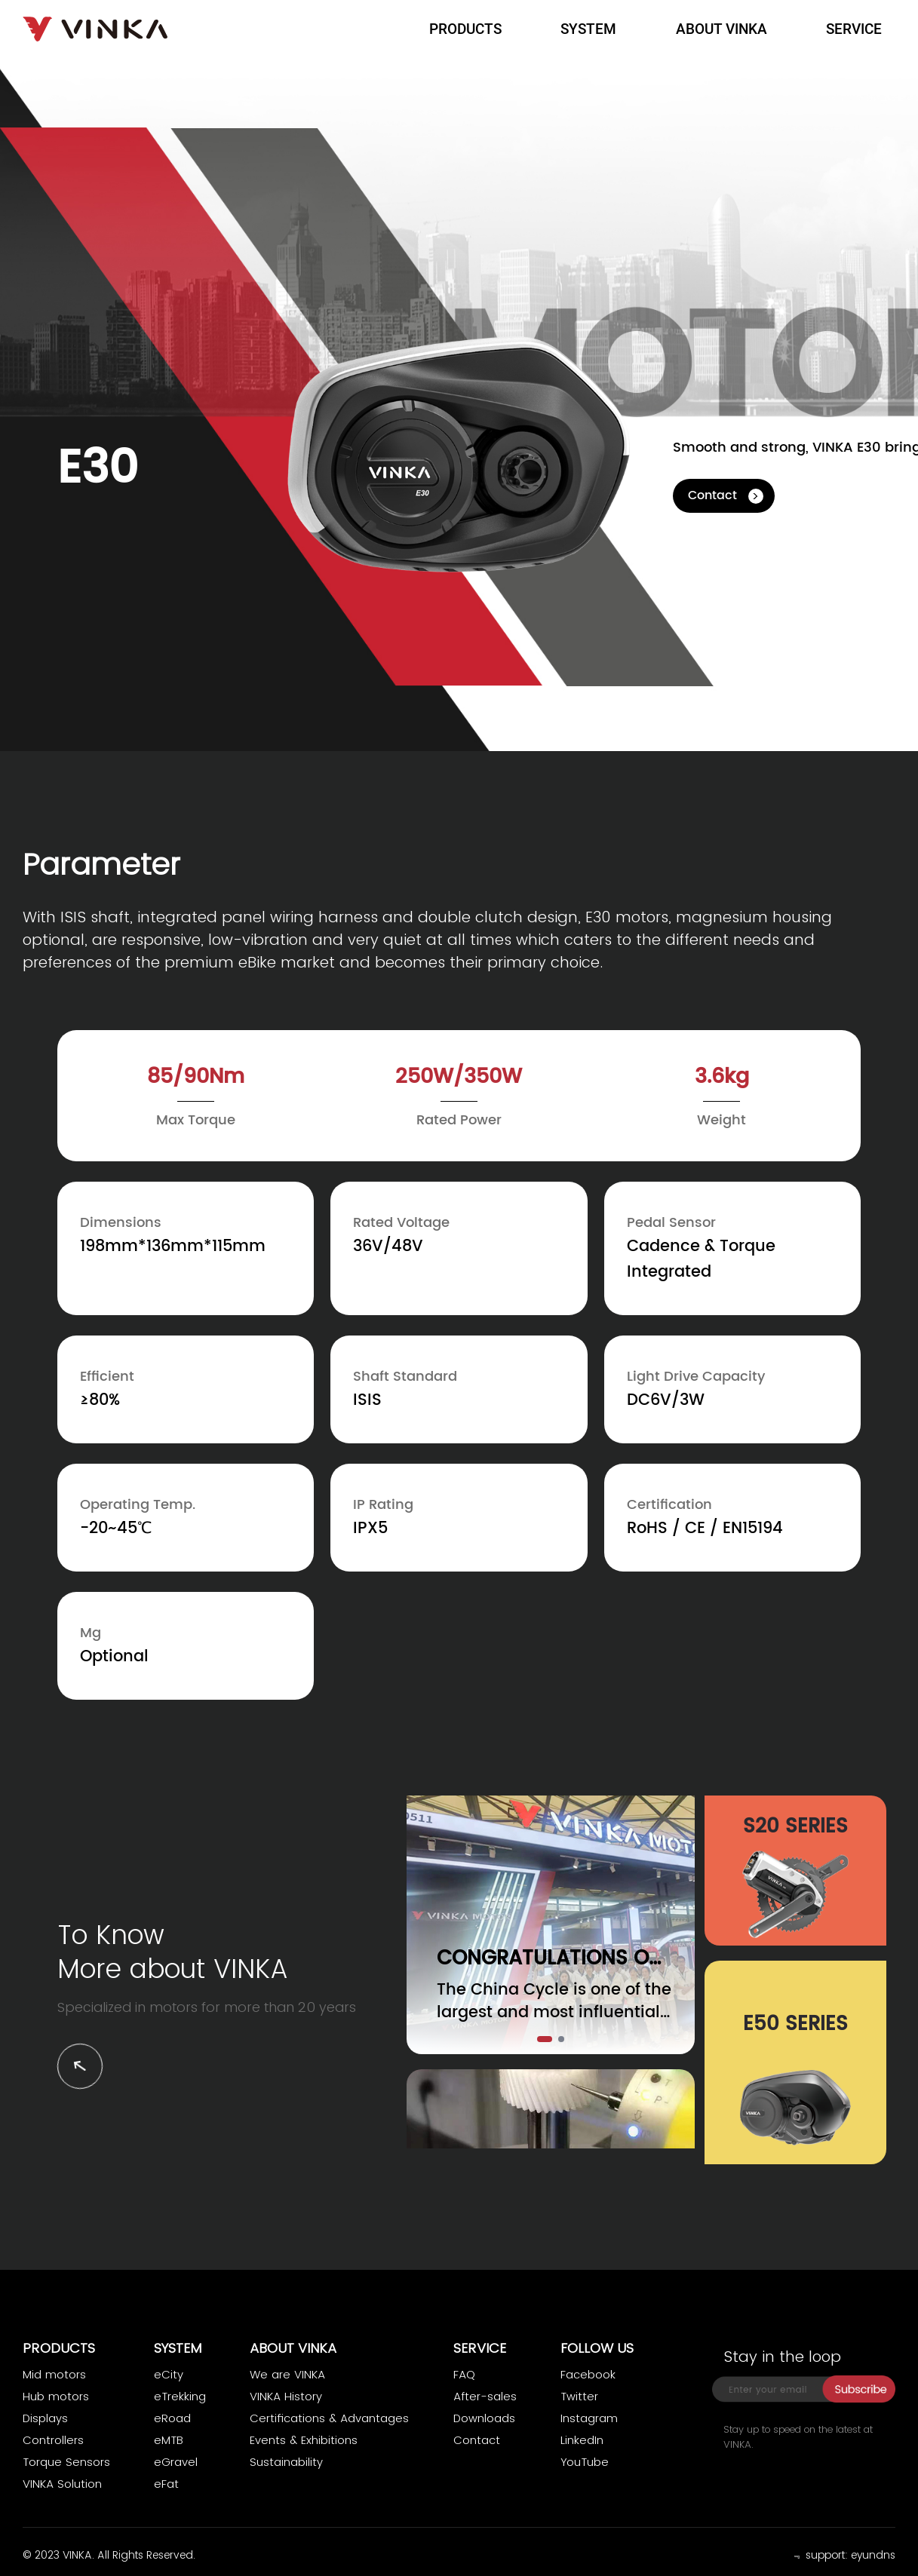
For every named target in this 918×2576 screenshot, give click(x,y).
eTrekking (180, 2396)
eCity (168, 2374)
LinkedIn (581, 2440)
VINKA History (286, 2396)
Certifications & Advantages (329, 2418)
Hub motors (56, 2396)
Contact (712, 495)
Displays (45, 2418)
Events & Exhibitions (304, 2440)
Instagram (589, 2418)
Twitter (579, 2396)
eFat (166, 2484)
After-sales (485, 2396)
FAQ (464, 2374)
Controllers (53, 2440)
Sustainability (286, 2462)
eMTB (168, 2440)
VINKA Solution (62, 2484)
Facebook (588, 2374)
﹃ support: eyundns (842, 2554)
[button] (544, 2039)
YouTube (584, 2462)
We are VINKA (287, 2374)
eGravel (176, 2462)
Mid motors (54, 2374)
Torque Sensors (66, 2462)
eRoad (172, 2418)
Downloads (484, 2418)
